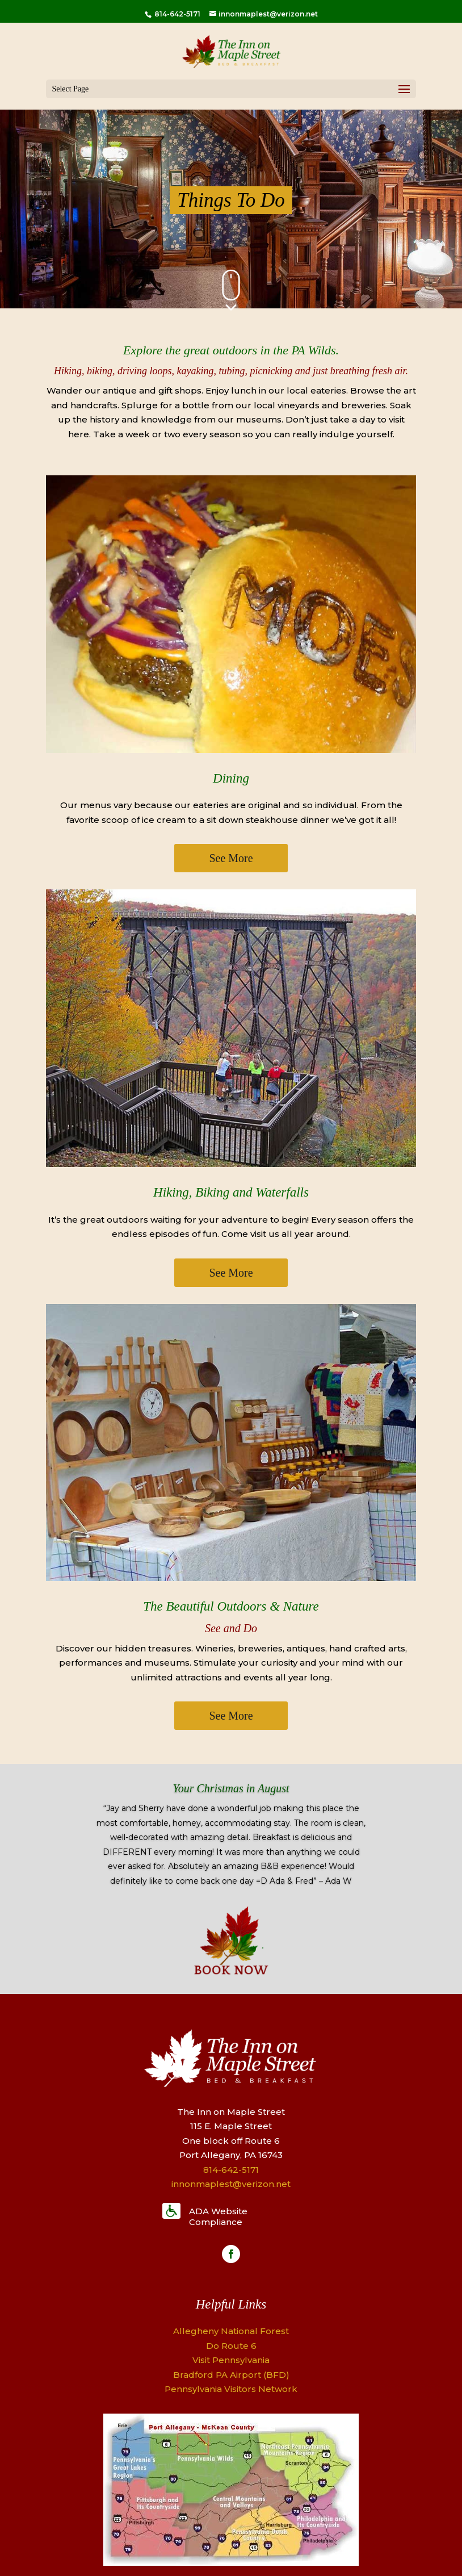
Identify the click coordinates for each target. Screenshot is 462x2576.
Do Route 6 (231, 2345)
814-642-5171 (176, 14)
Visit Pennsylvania (231, 2360)
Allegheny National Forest (231, 2331)
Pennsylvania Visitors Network (231, 2388)
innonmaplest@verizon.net (231, 2183)
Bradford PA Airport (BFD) (231, 2374)
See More (231, 858)
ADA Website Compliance (218, 2217)
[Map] (231, 2562)
